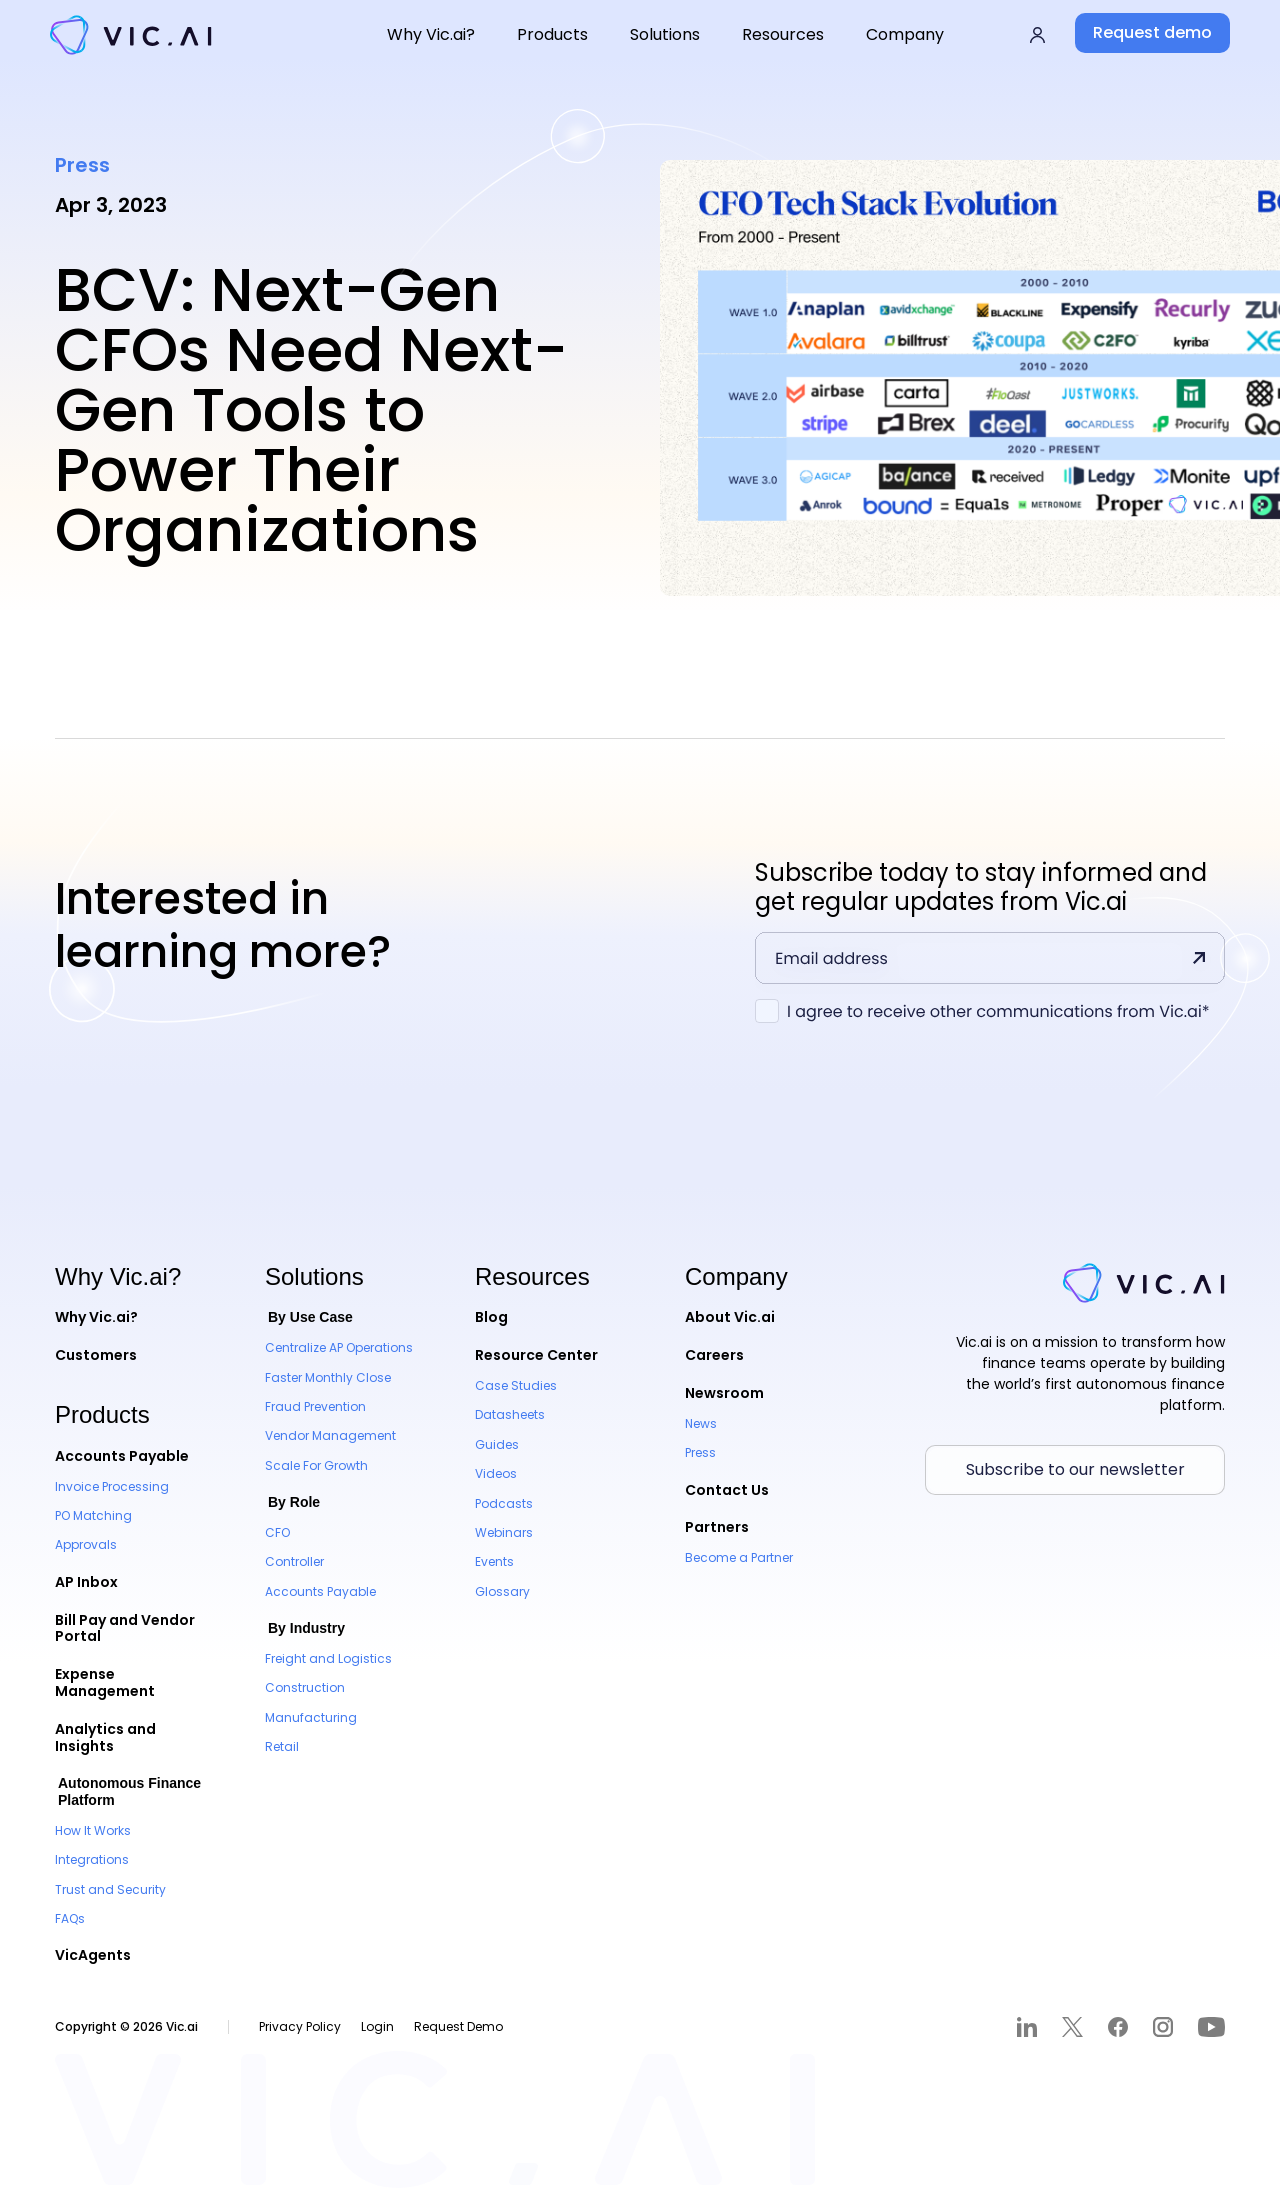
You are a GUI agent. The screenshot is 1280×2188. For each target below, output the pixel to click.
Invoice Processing (112, 1486)
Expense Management (105, 1682)
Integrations (92, 1859)
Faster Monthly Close (328, 1377)
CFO (277, 1532)
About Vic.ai (730, 1317)
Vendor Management (330, 1435)
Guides (497, 1444)
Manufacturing (311, 1717)
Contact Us (727, 1490)
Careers (714, 1355)
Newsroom (724, 1393)
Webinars (504, 1532)
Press (700, 1452)
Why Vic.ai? (96, 1317)
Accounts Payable (122, 1456)
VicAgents (93, 1955)
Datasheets (510, 1414)
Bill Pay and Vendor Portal (125, 1628)
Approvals (86, 1544)
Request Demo (458, 2026)
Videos (496, 1473)
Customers (96, 1355)
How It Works (93, 1830)
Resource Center (536, 1355)
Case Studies (516, 1385)
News (701, 1423)
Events (494, 1561)
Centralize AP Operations (339, 1347)
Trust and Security (110, 1889)
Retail (282, 1746)
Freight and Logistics (328, 1658)
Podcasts (504, 1503)
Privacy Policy (300, 2026)
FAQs (70, 1918)
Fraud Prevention (315, 1406)
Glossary (502, 1591)
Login (377, 2026)
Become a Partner (739, 1557)
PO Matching (93, 1515)
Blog (491, 1317)
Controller (294, 1561)
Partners (717, 1527)
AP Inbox (86, 1582)
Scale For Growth (316, 1465)
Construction (305, 1687)
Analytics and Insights (105, 1737)
